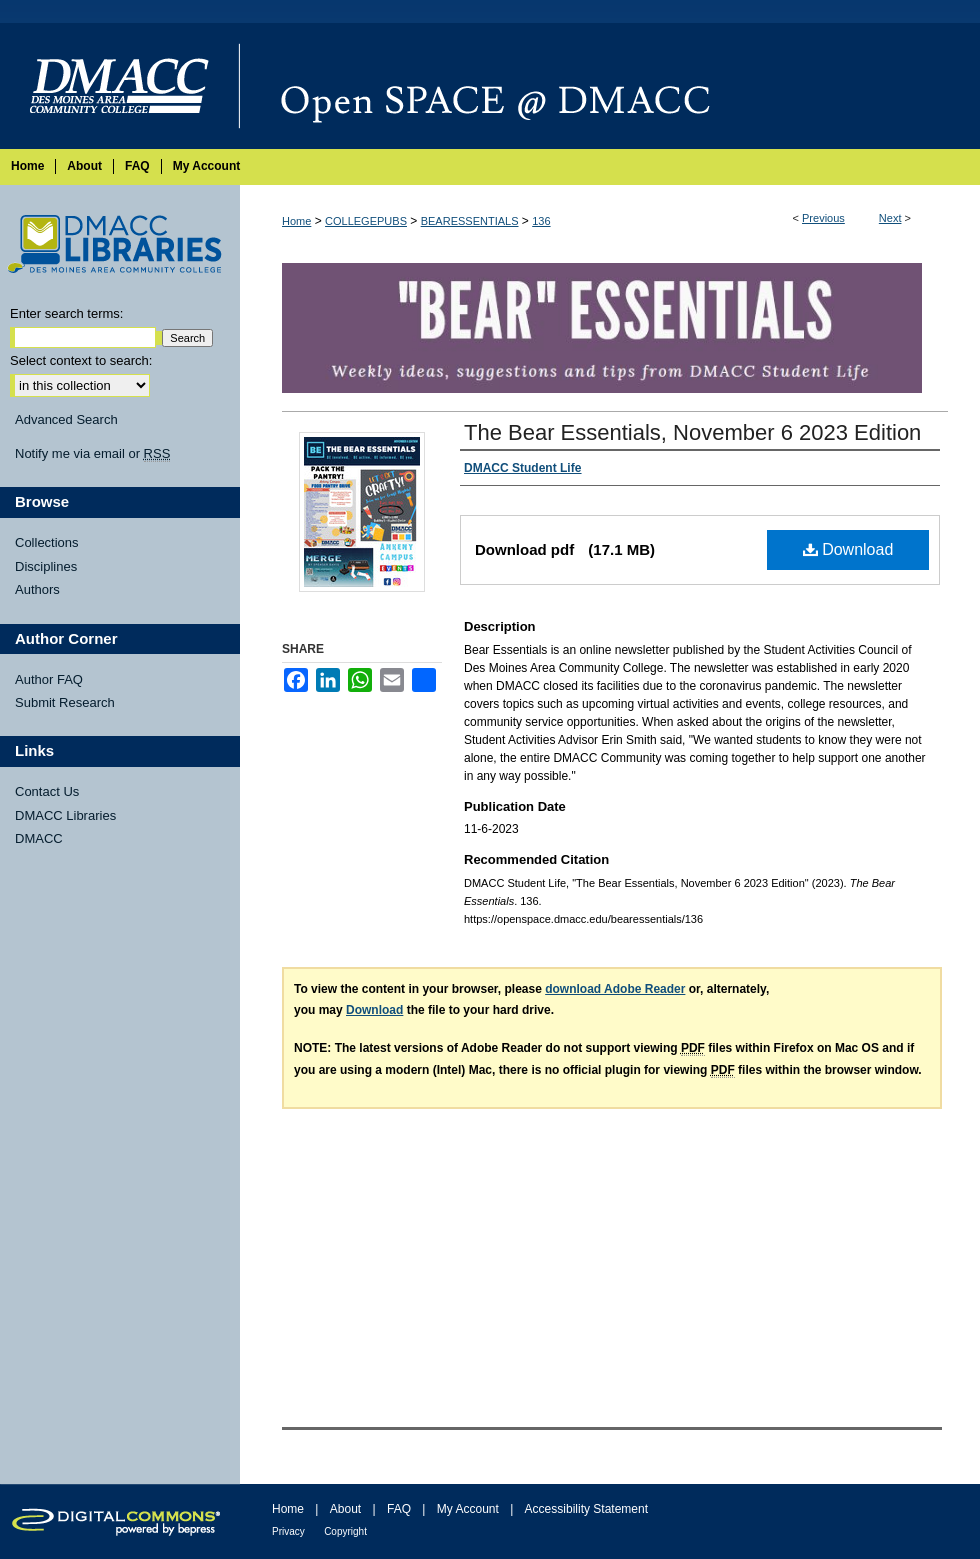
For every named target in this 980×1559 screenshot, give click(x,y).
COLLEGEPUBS (366, 221)
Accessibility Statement (586, 1509)
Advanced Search (66, 419)
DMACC (39, 838)
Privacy (288, 1531)
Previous (823, 218)
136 (541, 221)
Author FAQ (49, 679)
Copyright (345, 1531)
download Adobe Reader (615, 989)
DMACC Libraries (65, 815)
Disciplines (46, 566)
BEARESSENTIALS (470, 221)
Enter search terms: (66, 313)
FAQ (399, 1509)
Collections (47, 542)
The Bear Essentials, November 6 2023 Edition (692, 432)
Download (848, 549)
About (345, 1509)
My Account (468, 1509)
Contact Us (47, 791)
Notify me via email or (92, 454)
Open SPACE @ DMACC (610, 86)
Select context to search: (81, 360)
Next (890, 218)
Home (296, 221)
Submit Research (65, 702)
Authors (37, 589)
